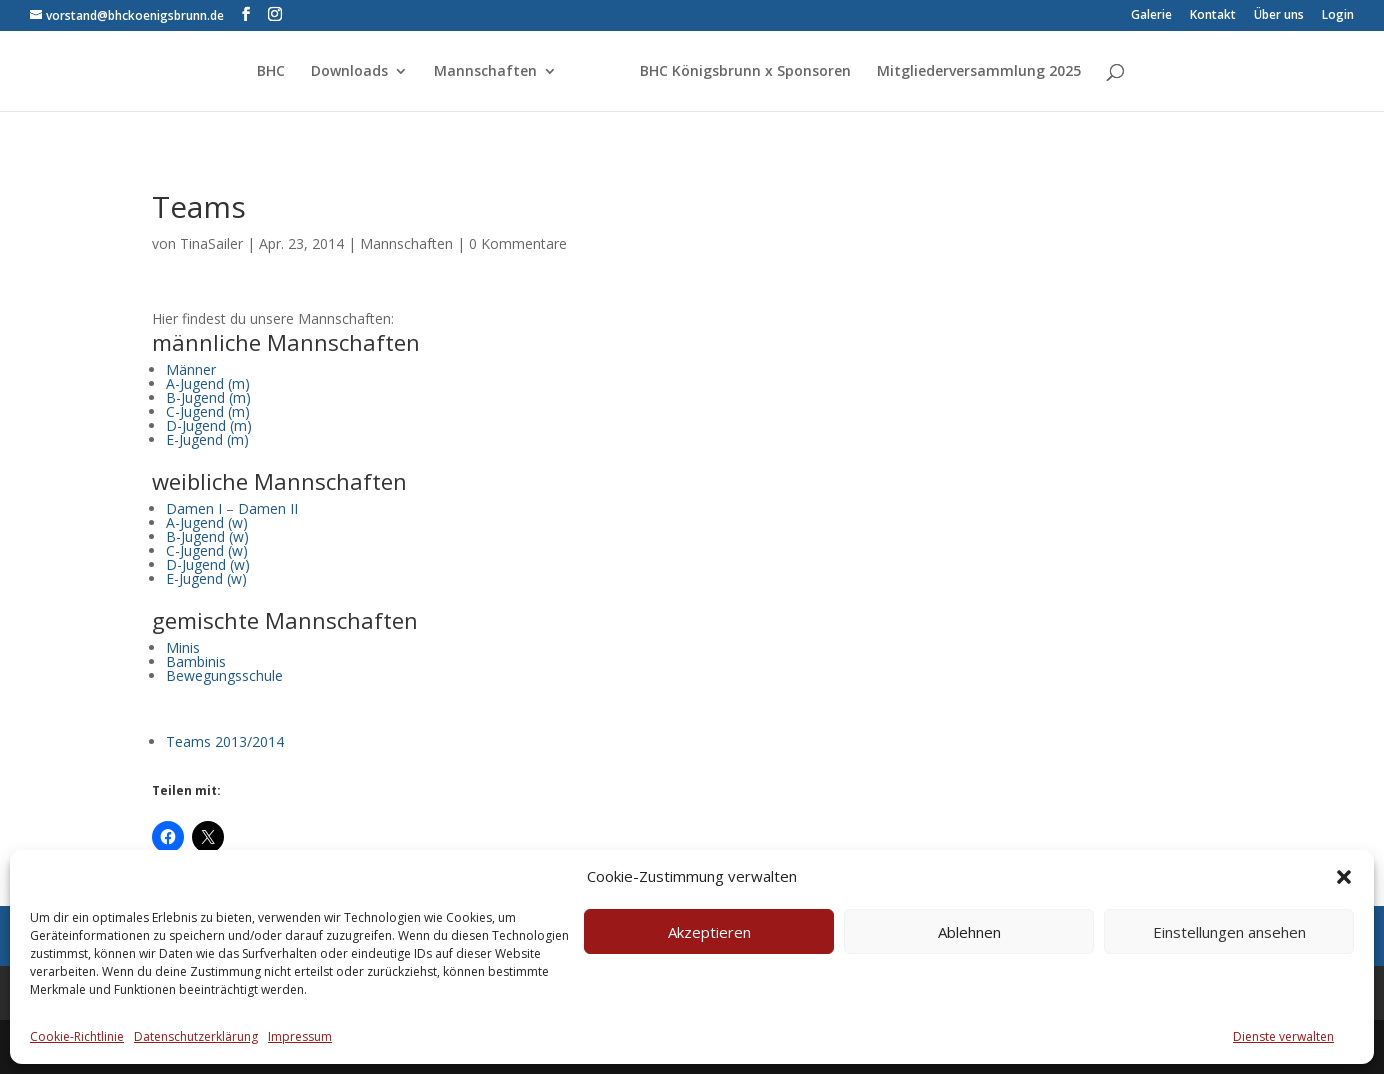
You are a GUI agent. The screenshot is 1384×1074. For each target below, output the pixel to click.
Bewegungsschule (224, 675)
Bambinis (196, 661)
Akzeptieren (709, 932)
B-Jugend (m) (208, 397)
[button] (1344, 877)
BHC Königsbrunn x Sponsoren (745, 72)
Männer (191, 369)
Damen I (194, 508)
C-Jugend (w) (207, 550)
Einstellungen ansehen (1229, 932)
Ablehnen (969, 932)
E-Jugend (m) (207, 439)
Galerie (1151, 16)
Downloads (349, 72)
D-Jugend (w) (208, 564)
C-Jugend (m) (208, 411)
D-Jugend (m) (209, 425)
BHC (271, 72)
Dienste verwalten (1283, 1036)
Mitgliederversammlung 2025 (979, 72)
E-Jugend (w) (206, 578)
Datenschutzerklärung (196, 1036)
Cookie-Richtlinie (77, 1036)
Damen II (268, 508)
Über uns (1279, 16)
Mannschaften (485, 72)
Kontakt (1213, 16)
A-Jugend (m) (208, 383)
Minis (183, 647)
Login (1338, 16)
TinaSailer (211, 243)
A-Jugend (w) (207, 522)
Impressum (300, 1036)
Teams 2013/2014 (225, 741)
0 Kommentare (518, 243)
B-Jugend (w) (207, 536)
